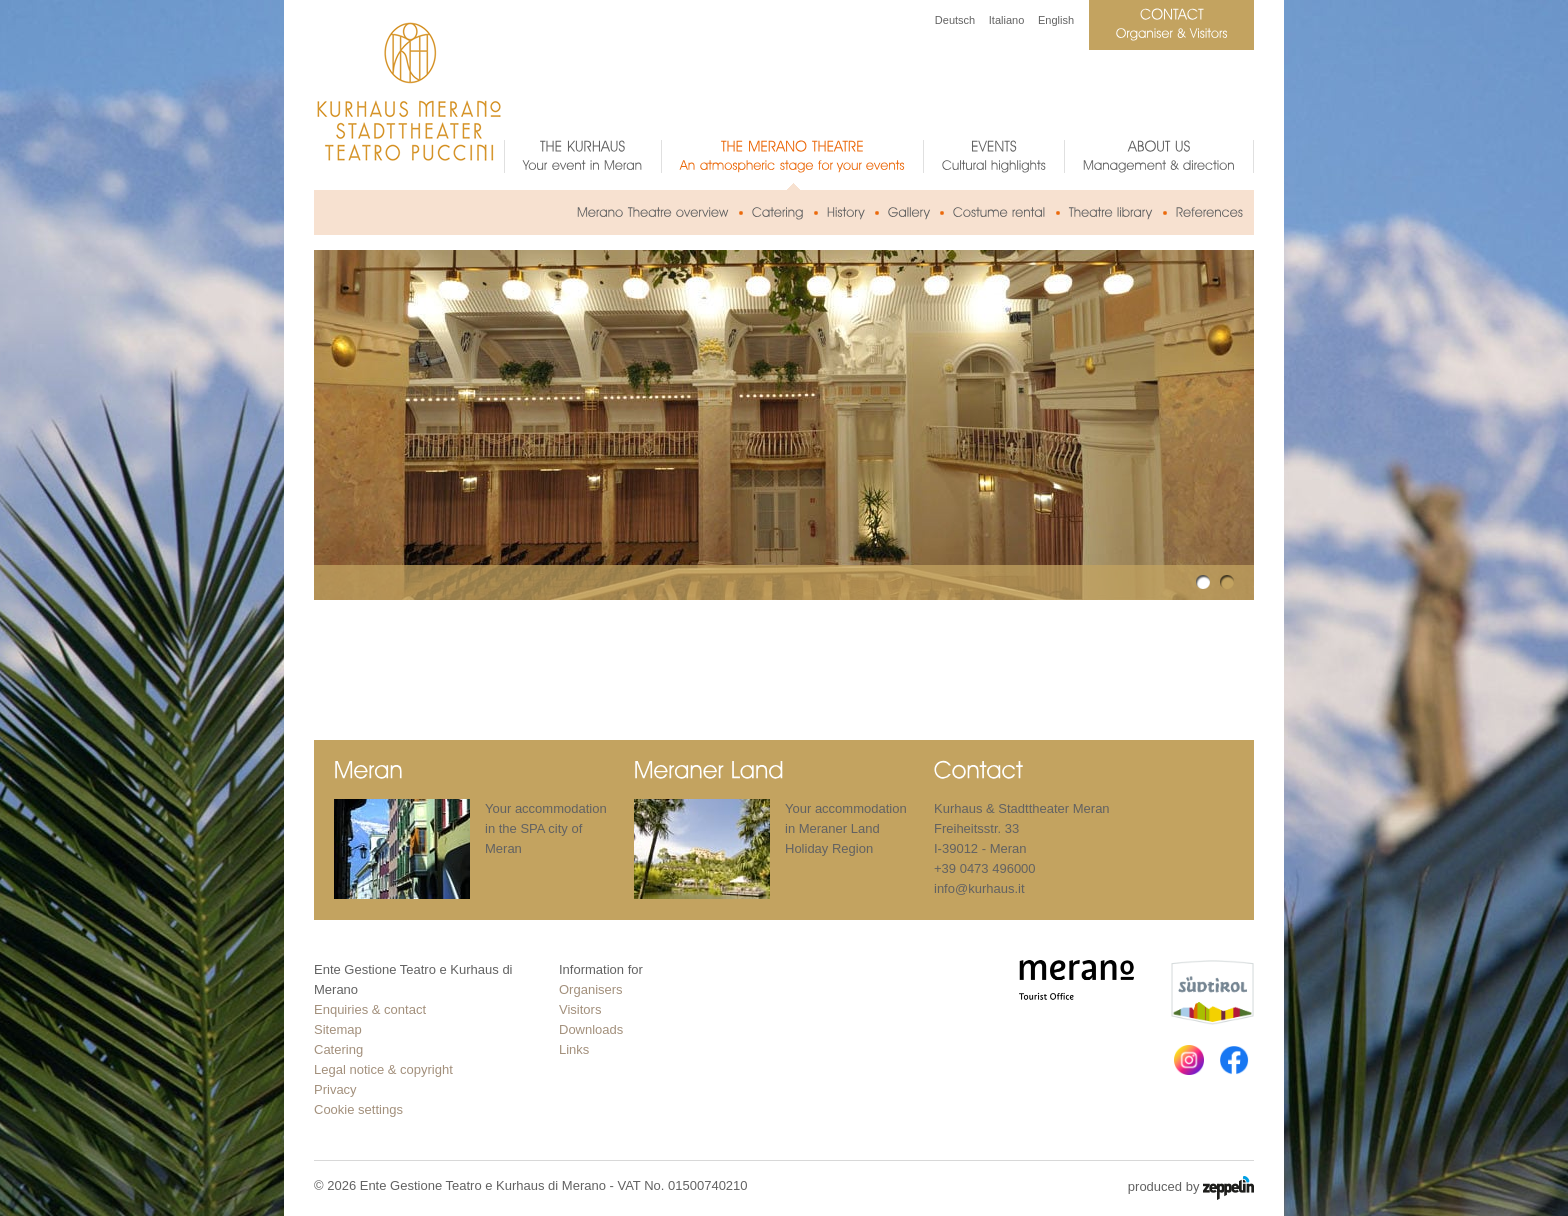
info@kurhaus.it (979, 888)
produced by (1191, 1188)
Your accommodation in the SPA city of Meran (546, 828)
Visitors (580, 1009)
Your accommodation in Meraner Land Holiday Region (846, 828)
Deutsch (955, 20)
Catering (338, 1049)
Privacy (335, 1089)
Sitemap (338, 1029)
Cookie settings (358, 1109)
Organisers (591, 989)
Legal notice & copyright (383, 1069)
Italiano (1006, 20)
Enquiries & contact (370, 1009)
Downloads (591, 1029)
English (1056, 20)
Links (574, 1049)
